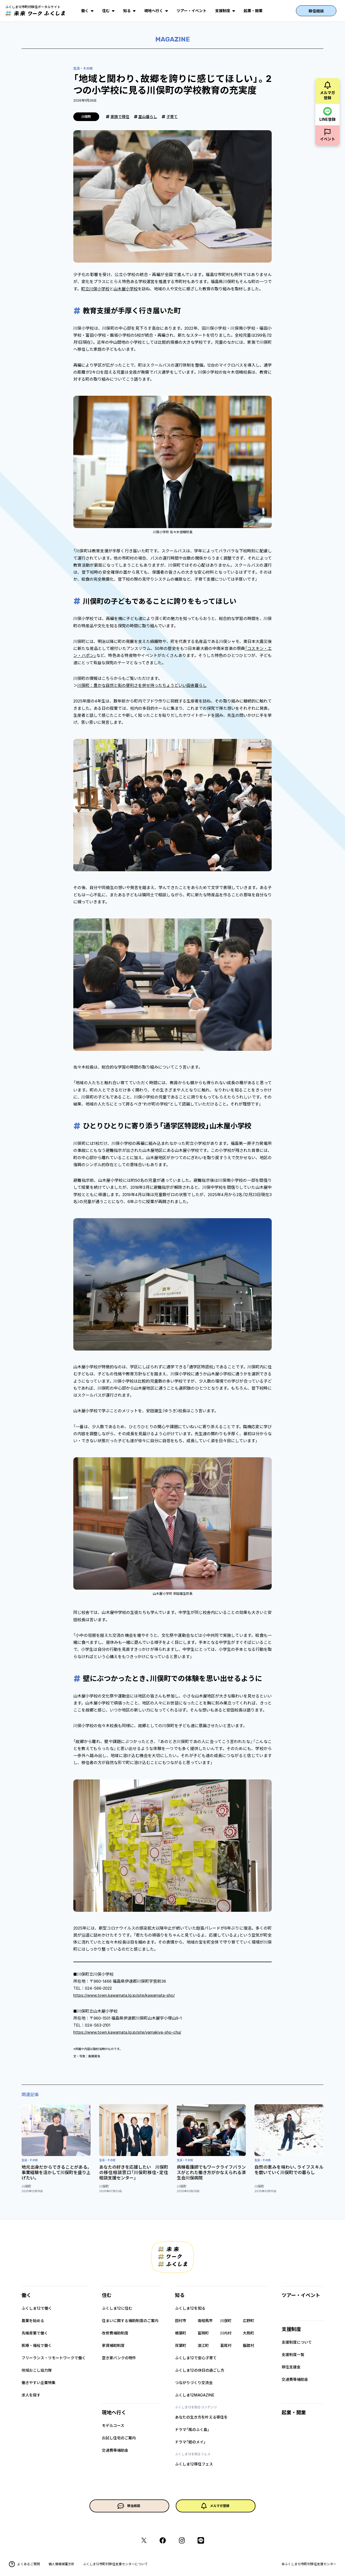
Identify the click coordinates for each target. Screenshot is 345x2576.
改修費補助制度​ (115, 2333)
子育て (172, 116)
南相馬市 (205, 2320)
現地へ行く (153, 10)
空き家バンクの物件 (119, 2357)
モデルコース (113, 2425)
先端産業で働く (35, 2333)
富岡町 (203, 2333)
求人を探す (31, 2395)
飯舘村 (248, 2345)
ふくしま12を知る (190, 2308)
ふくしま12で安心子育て (196, 2357)
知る (127, 10)
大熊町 (248, 2333)
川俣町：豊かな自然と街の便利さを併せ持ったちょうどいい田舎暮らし (142, 685)
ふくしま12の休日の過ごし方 (199, 2370)
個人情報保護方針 (61, 2564)
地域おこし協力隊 (37, 2370)
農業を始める (33, 2320)
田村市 (180, 2320)
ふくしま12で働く (37, 2308)
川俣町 (226, 2320)
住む (106, 10)
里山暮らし (147, 116)
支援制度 (222, 10)
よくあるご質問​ (24, 2564)
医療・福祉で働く (37, 2345)
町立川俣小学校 (95, 288)
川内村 (226, 2333)
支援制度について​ (297, 2342)
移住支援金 (291, 2367)
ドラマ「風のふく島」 (192, 2429)
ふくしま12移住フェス (194, 2464)
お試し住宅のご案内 (119, 2438)
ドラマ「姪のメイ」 (190, 2442)
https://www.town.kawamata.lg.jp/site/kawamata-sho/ (124, 1995)
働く (85, 10)
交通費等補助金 (115, 2450)
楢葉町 (180, 2333)
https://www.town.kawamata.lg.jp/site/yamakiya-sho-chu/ (127, 2032)
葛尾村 (226, 2345)
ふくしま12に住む (117, 2308)
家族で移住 (120, 116)
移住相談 (316, 11)
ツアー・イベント (191, 10)
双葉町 (180, 2345)
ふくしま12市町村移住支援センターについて (115, 2564)
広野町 (248, 2320)
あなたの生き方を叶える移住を (201, 2417)
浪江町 (203, 2345)
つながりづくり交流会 (194, 2382)
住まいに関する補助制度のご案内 (130, 2320)
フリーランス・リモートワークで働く (54, 2357)
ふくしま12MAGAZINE (194, 2395)
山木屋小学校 (125, 288)
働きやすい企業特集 (39, 2382)
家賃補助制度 (113, 2345)
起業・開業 (253, 10)
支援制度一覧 (293, 2354)
